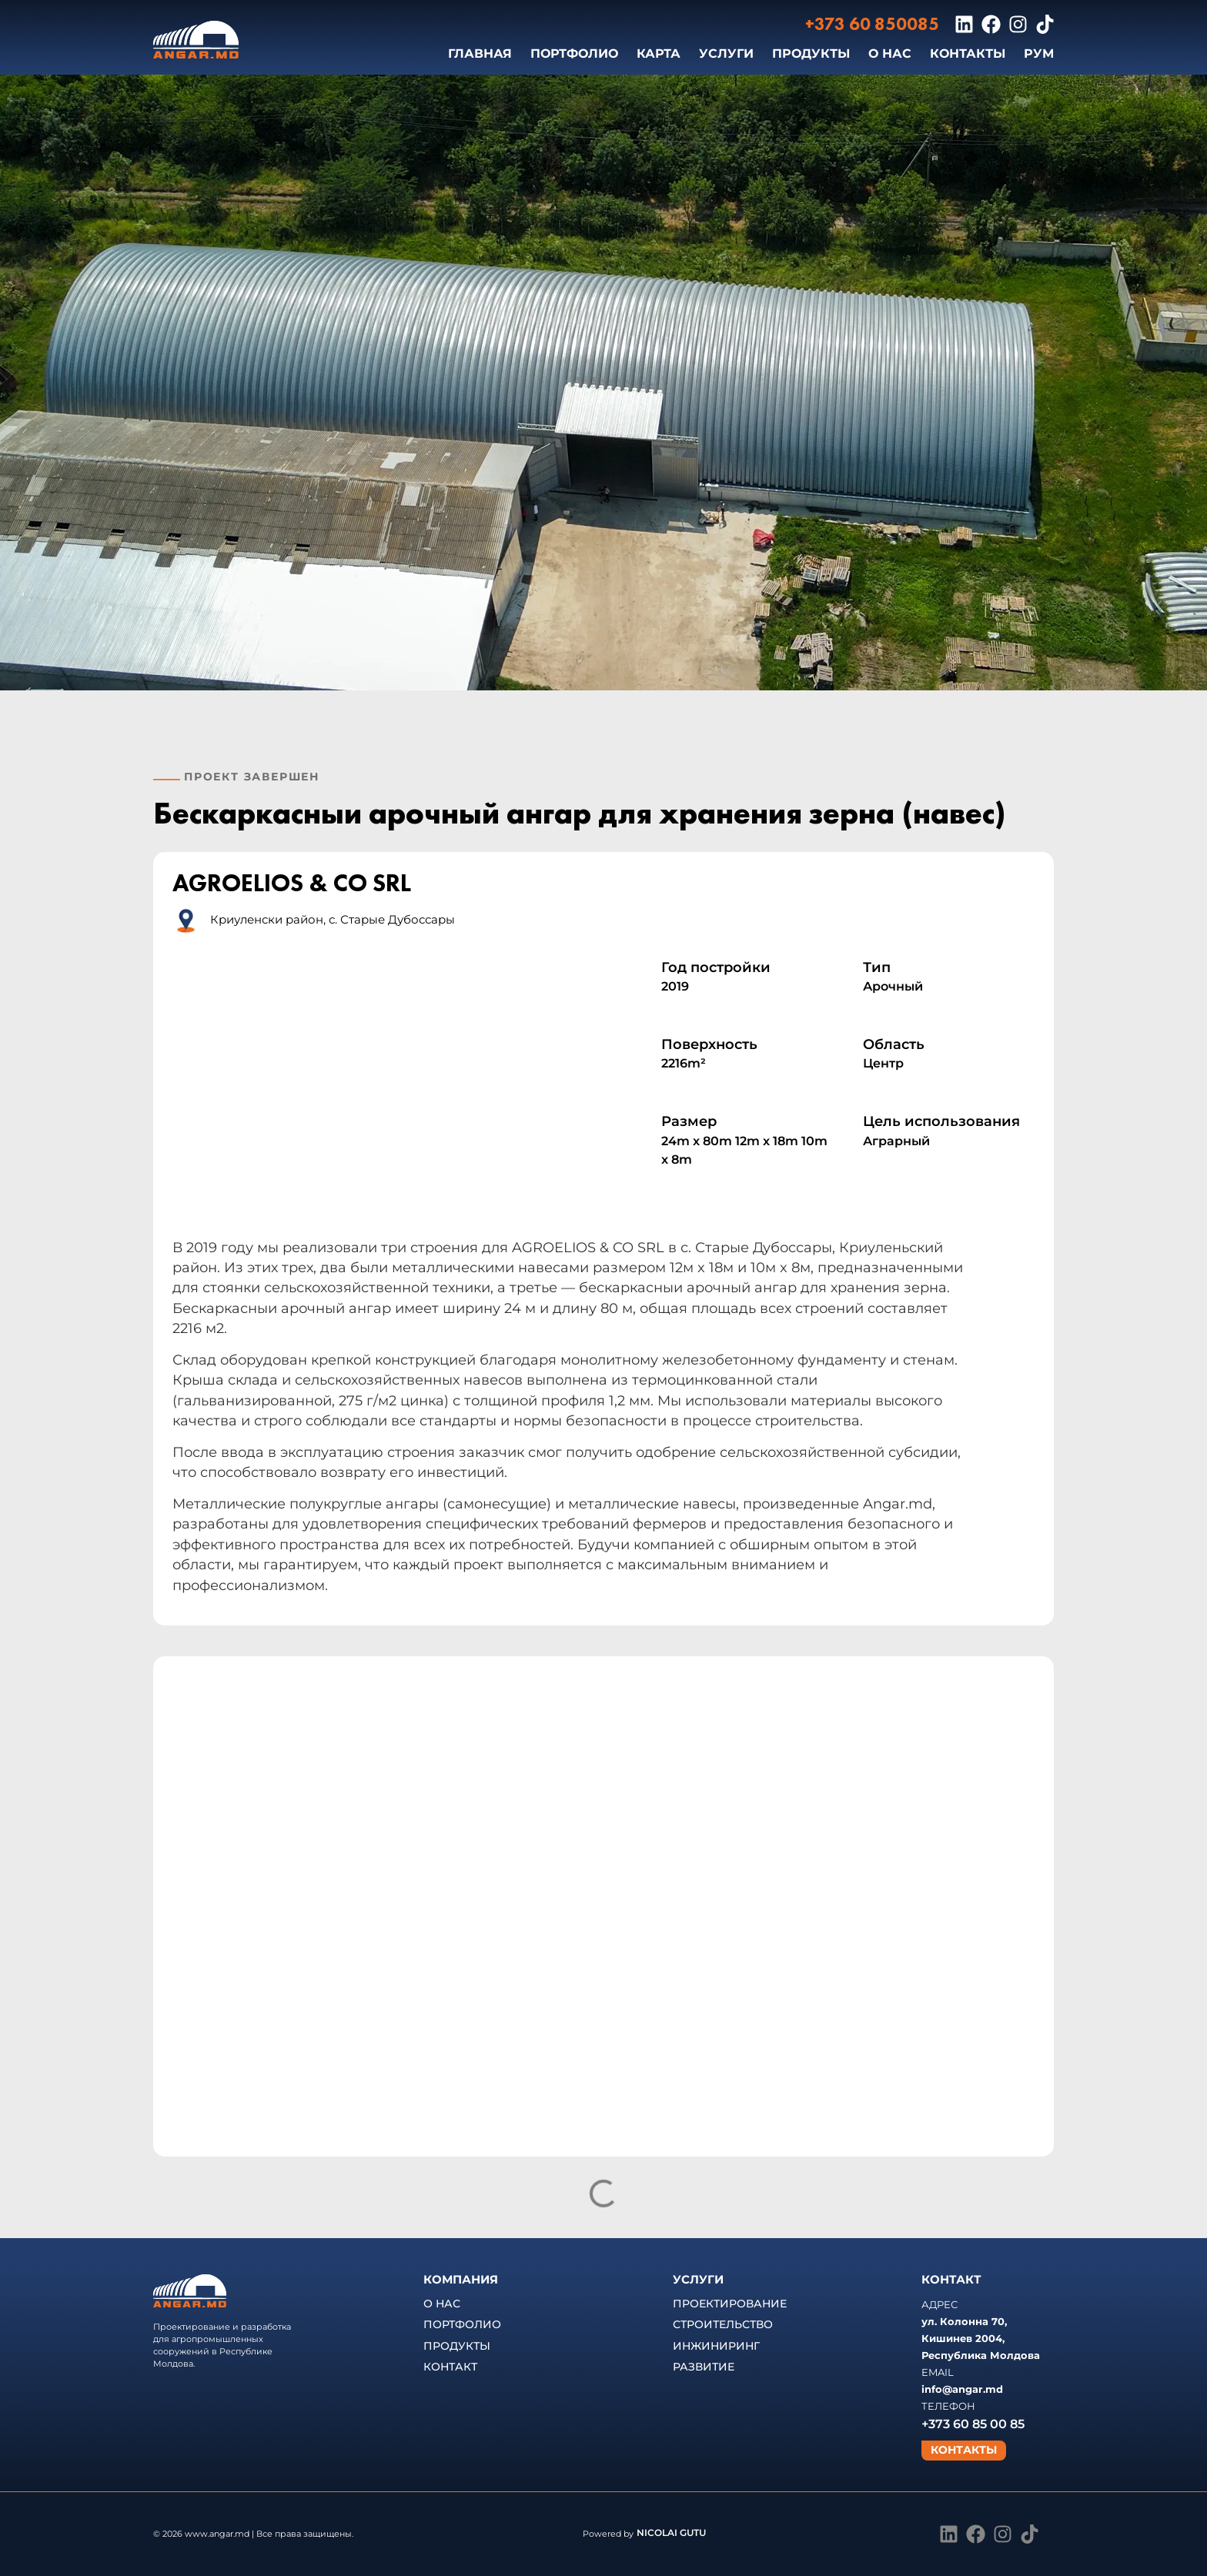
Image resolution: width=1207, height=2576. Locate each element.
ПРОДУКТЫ (811, 53)
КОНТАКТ (450, 2366)
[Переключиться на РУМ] (1039, 54)
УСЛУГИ (726, 53)
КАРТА (658, 53)
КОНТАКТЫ (967, 53)
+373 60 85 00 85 (973, 2424)
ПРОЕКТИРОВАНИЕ (730, 2303)
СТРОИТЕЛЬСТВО (723, 2324)
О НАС (889, 53)
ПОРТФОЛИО (574, 53)
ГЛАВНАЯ (480, 53)
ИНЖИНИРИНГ (716, 2346)
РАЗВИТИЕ (703, 2366)
